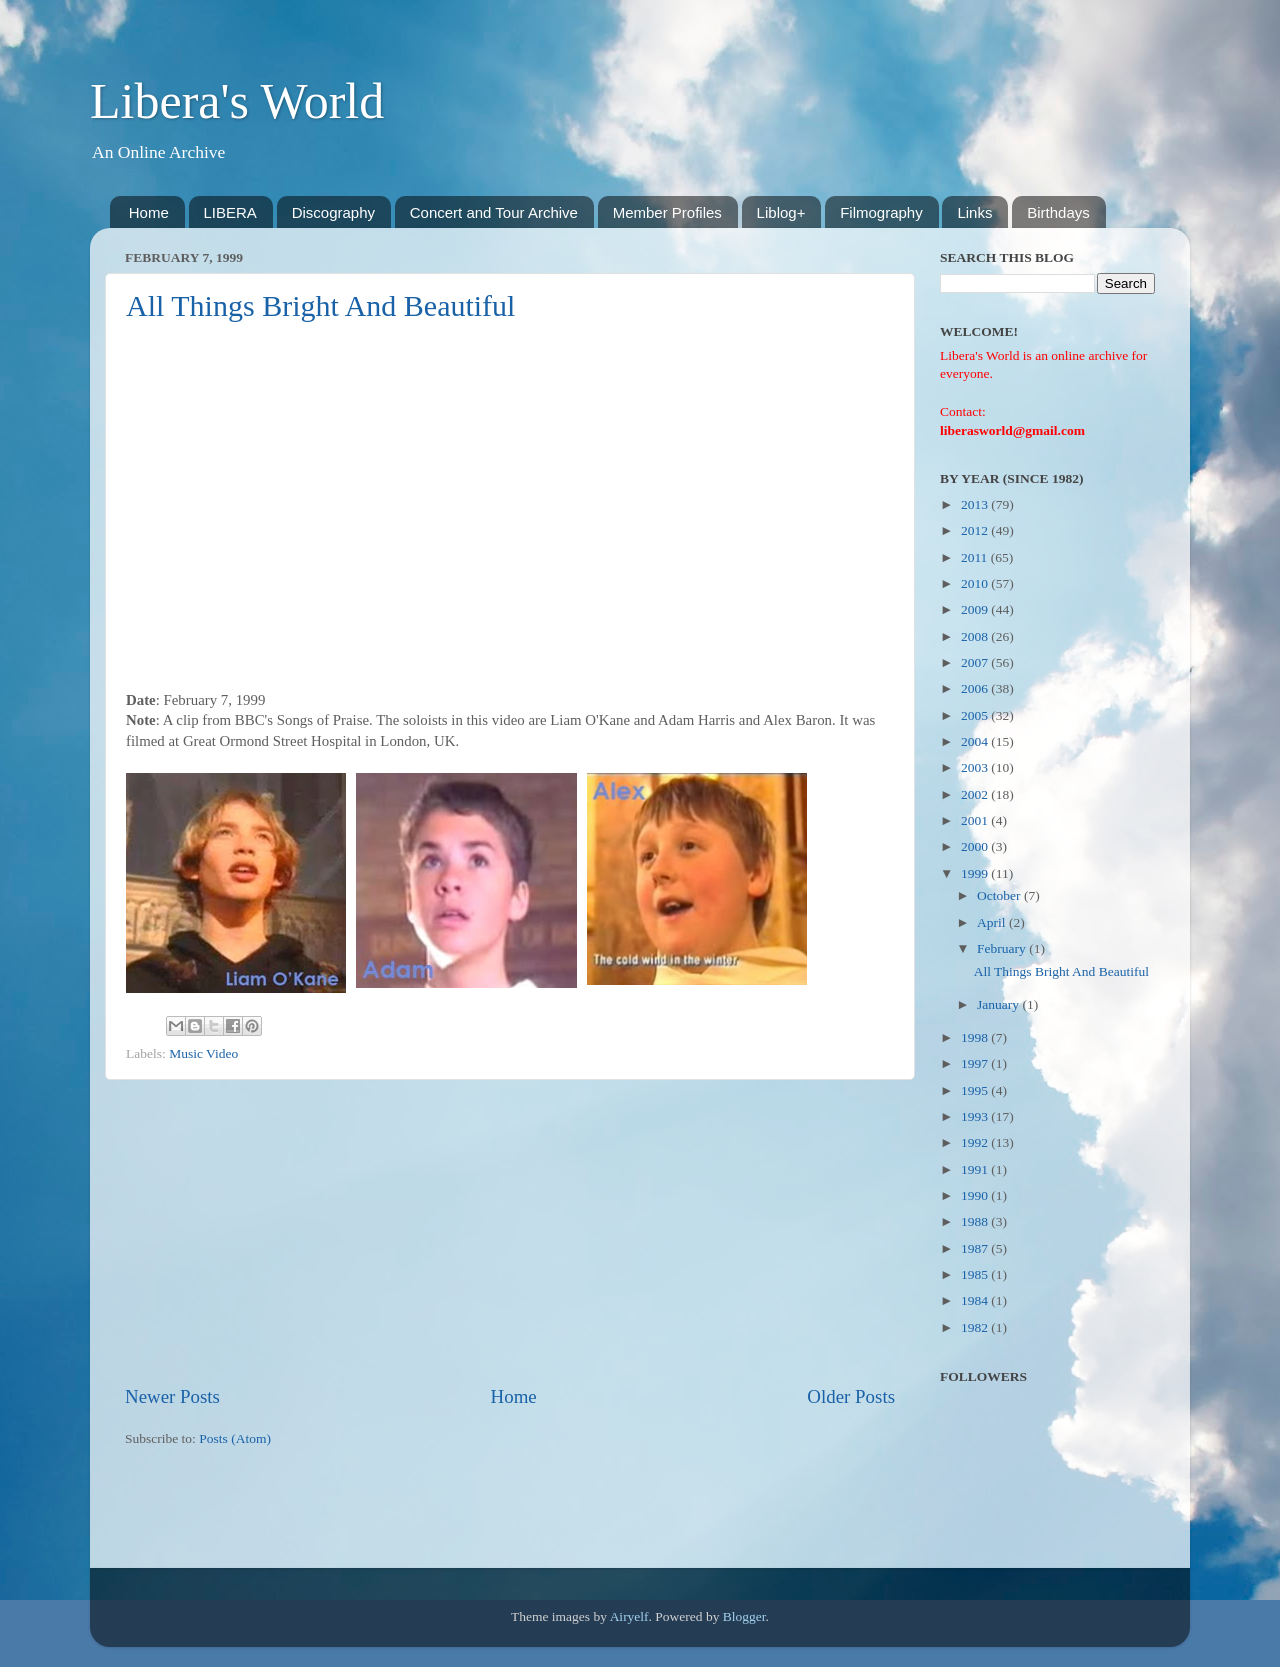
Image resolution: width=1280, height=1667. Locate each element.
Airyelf (629, 1616)
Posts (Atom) (235, 1438)
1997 (976, 1063)
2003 (976, 767)
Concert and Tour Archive (494, 212)
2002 (976, 794)
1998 (976, 1037)
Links (974, 212)
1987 (976, 1248)
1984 (976, 1300)
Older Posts (851, 1396)
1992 (976, 1142)
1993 (976, 1116)
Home (149, 212)
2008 (976, 636)
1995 (976, 1090)
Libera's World (237, 101)
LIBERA (230, 212)
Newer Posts (172, 1396)
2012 (976, 530)
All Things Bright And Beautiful (320, 305)
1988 (976, 1221)
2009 (976, 609)
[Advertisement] (510, 1232)
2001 (976, 820)
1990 (976, 1195)
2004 (976, 741)
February (1003, 948)
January (999, 1004)
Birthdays (1058, 212)
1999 (976, 873)
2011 (976, 557)
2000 (976, 846)
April (993, 922)
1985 (976, 1274)
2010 (976, 583)
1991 (976, 1169)
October (1000, 895)
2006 (976, 688)
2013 (976, 504)
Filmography (881, 212)
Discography (333, 212)
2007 (976, 662)
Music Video (203, 1053)
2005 (976, 715)
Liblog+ (781, 212)
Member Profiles (667, 212)
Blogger (744, 1616)
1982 (976, 1327)
